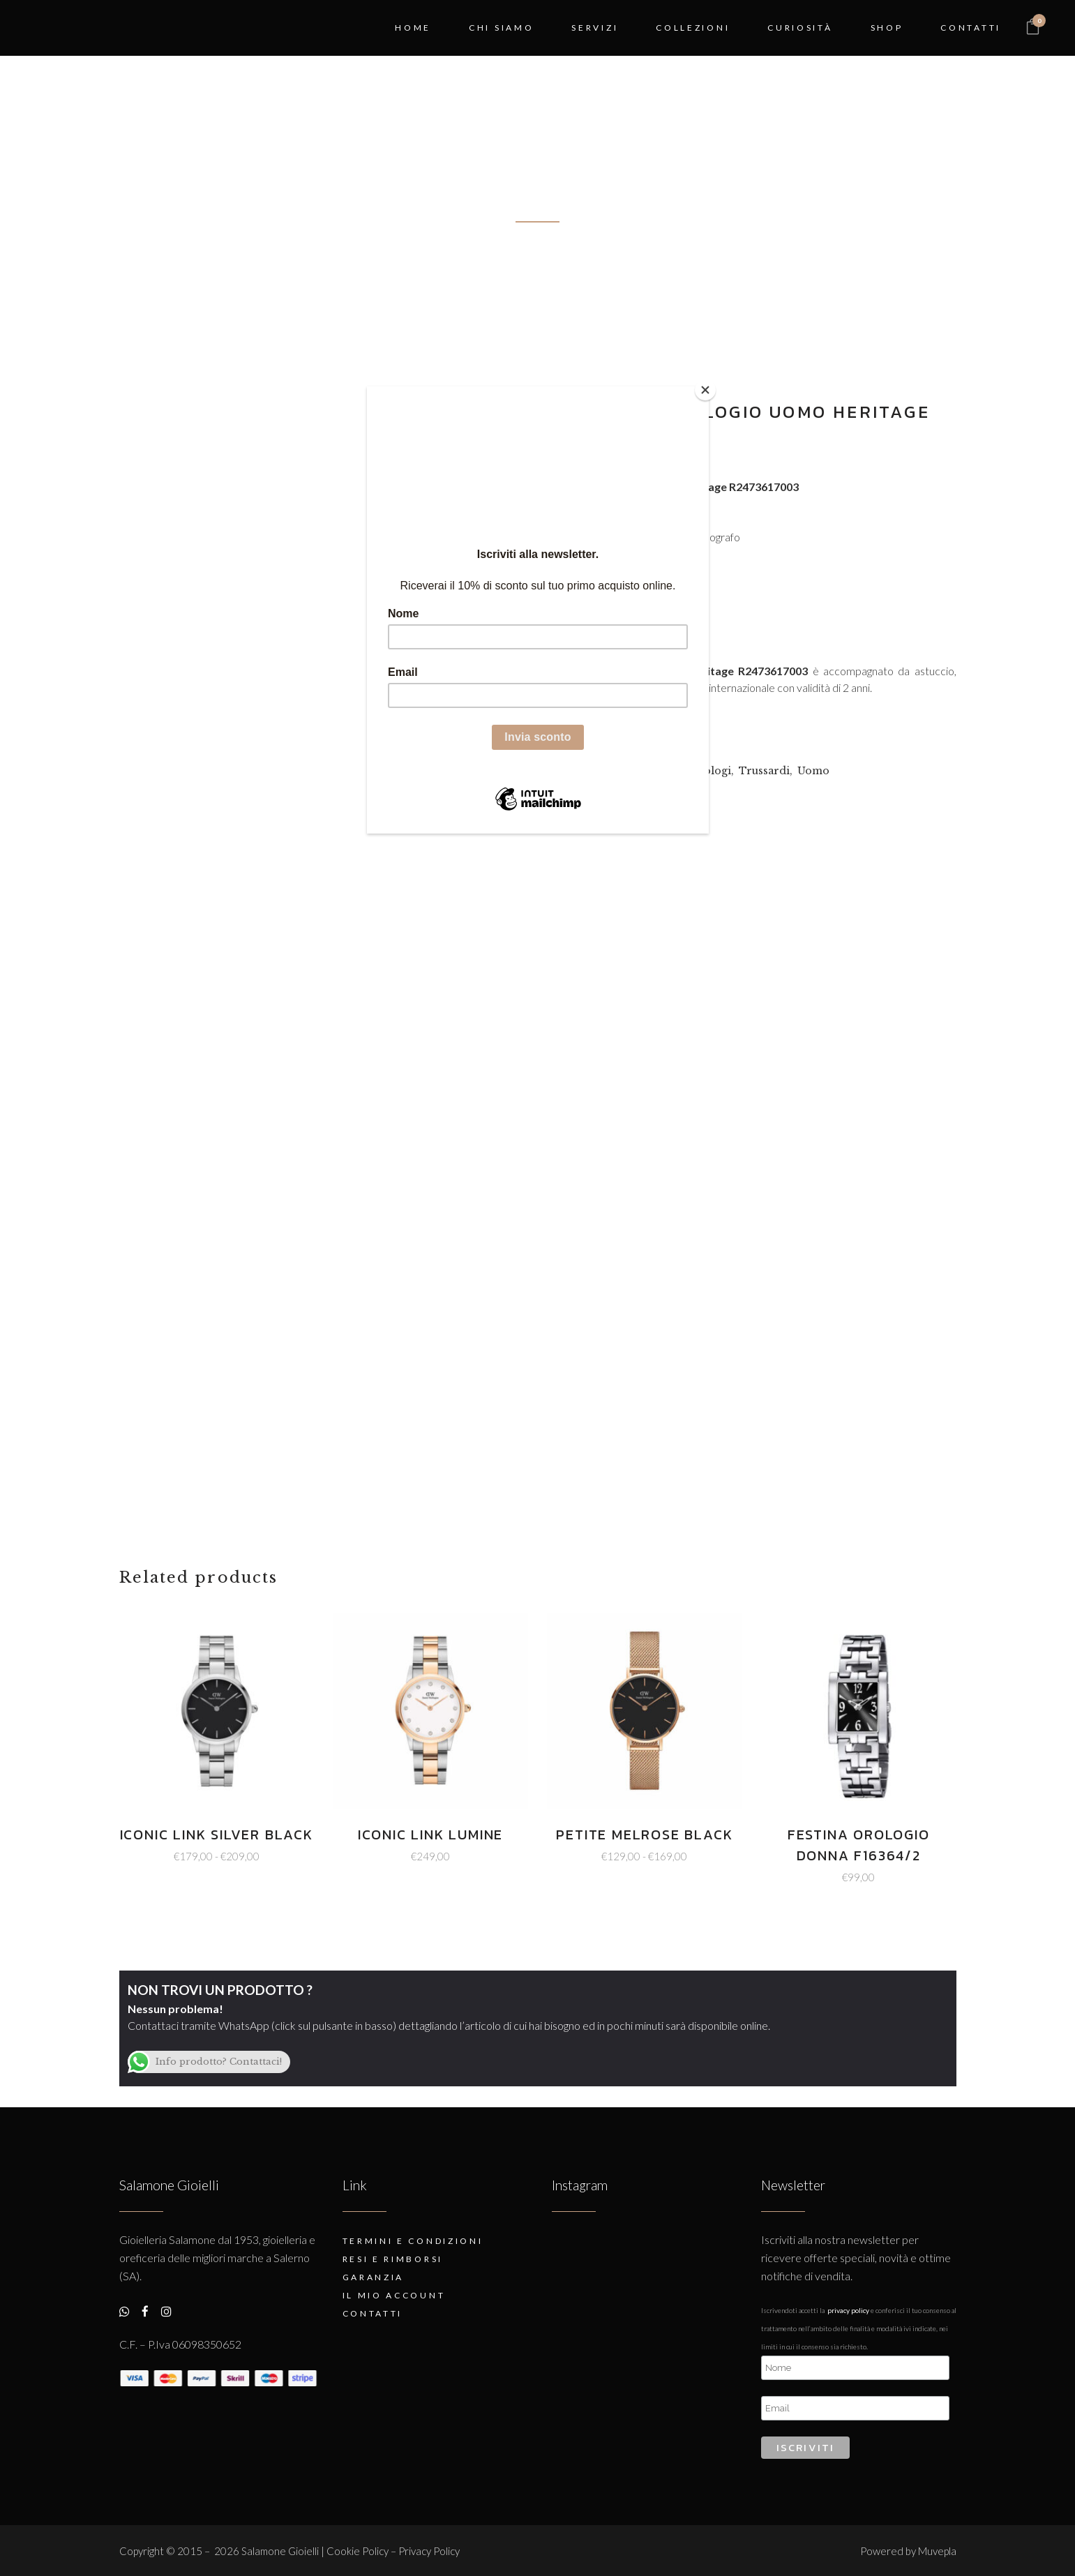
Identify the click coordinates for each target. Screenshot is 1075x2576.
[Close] (705, 389)
